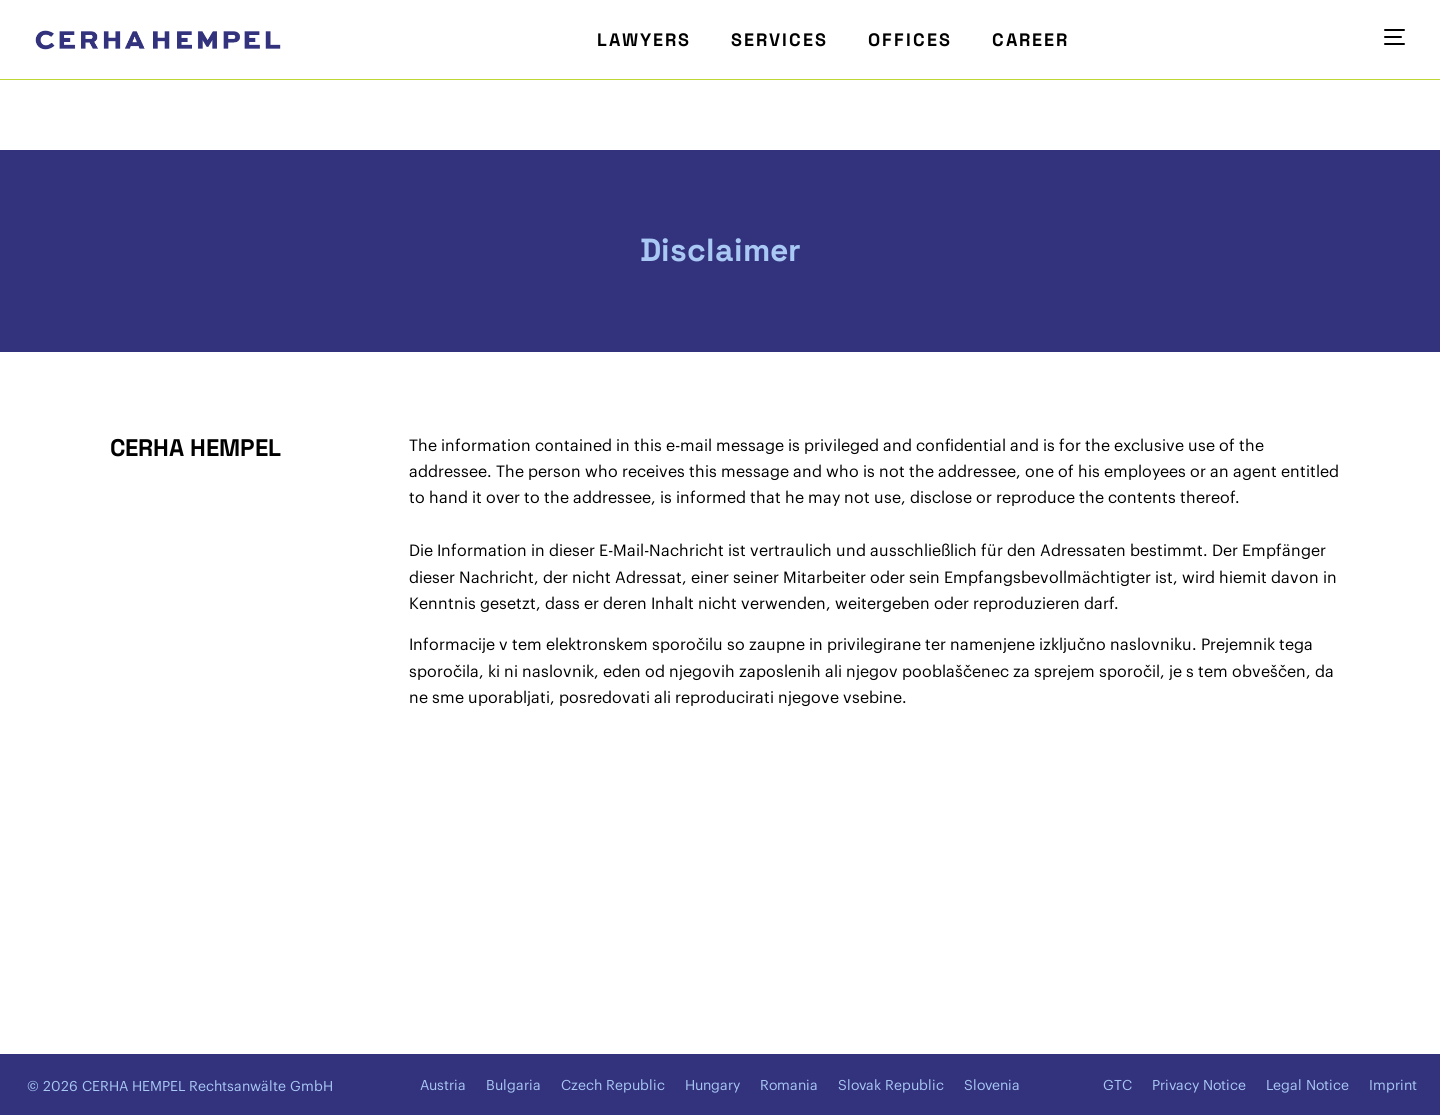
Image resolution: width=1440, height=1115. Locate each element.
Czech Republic (613, 1085)
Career (1030, 39)
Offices (910, 39)
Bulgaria (513, 1085)
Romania (789, 1085)
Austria (443, 1085)
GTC (1117, 1085)
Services (779, 39)
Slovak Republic (891, 1085)
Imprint (1393, 1085)
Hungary (712, 1085)
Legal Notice (1307, 1085)
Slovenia (992, 1085)
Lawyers (644, 39)
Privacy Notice (1199, 1085)
